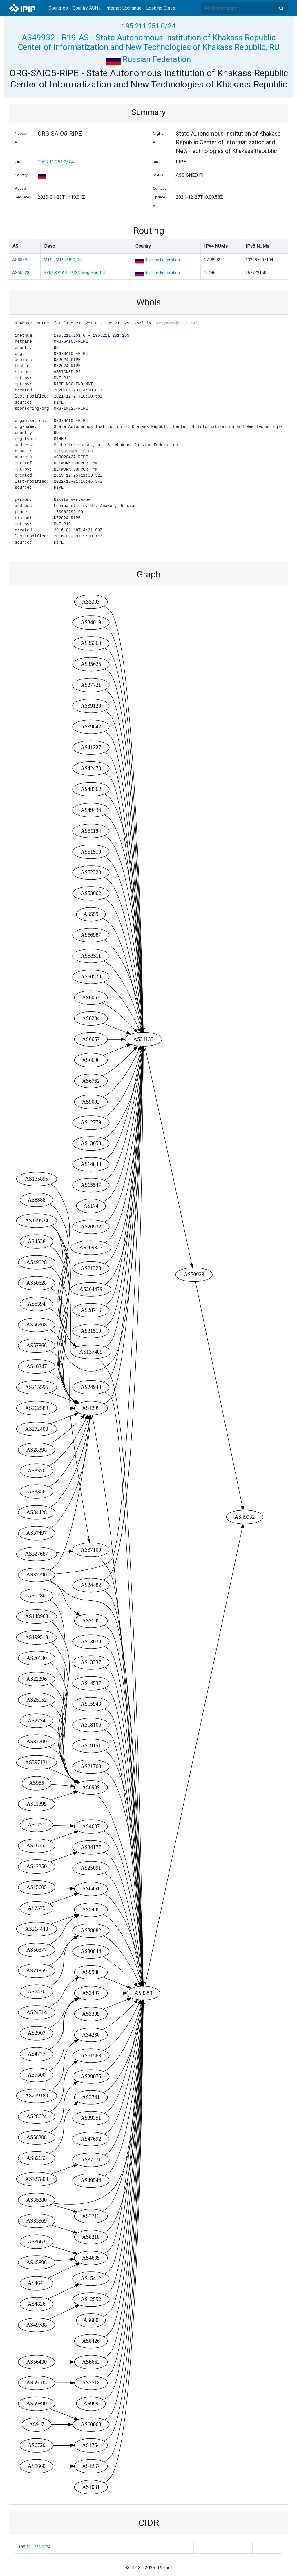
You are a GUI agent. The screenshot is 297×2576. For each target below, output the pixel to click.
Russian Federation (148, 59)
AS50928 (20, 272)
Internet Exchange (123, 8)
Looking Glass (160, 8)
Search (281, 8)
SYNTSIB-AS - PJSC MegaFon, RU (74, 272)
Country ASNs (87, 8)
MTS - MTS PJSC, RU (63, 260)
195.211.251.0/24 (148, 26)
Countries (58, 8)
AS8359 (19, 260)
